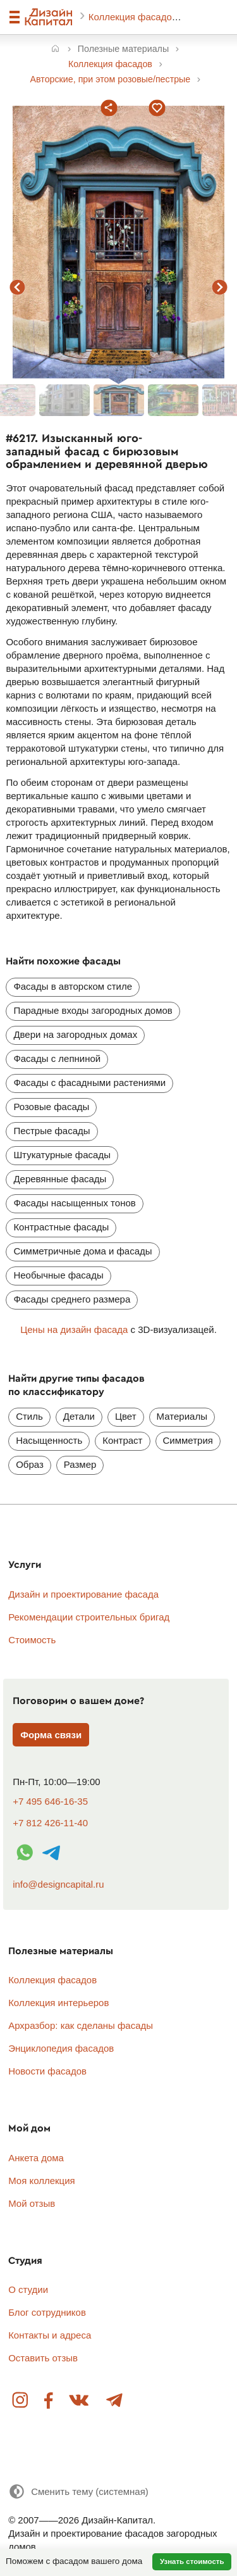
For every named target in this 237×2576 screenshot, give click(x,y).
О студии (28, 2289)
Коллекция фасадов (133, 16)
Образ (30, 1464)
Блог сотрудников (47, 2312)
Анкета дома (36, 2157)
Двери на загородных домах (75, 1034)
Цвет (126, 1416)
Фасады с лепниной (56, 1058)
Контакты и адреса (49, 2335)
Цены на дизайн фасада (74, 1329)
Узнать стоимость (192, 2561)
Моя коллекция (41, 2180)
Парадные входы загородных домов (92, 1010)
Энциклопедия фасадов (61, 2048)
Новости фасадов (47, 2071)
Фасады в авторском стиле (72, 986)
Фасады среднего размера (71, 1299)
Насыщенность (49, 1440)
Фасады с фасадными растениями (89, 1082)
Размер (80, 1464)
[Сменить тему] (78, 2491)
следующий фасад (220, 287)
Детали (79, 1416)
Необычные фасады (58, 1275)
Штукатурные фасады (62, 1154)
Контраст (122, 1440)
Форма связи (51, 1734)
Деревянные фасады (59, 1178)
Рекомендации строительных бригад (88, 1617)
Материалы (182, 1416)
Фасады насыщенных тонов (74, 1202)
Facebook (49, 2401)
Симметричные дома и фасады (82, 1251)
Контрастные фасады (61, 1227)
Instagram (20, 2401)
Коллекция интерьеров (58, 2002)
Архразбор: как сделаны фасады (80, 2025)
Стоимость (32, 1639)
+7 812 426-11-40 (50, 1822)
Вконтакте (79, 2401)
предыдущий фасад (17, 287)
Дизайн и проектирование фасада (83, 1594)
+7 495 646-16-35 (50, 1801)
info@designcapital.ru (58, 1884)
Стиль (29, 1416)
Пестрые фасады (51, 1130)
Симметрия (188, 1440)
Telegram (113, 2401)
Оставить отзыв (43, 2357)
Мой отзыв (31, 2203)
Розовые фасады (51, 1106)
